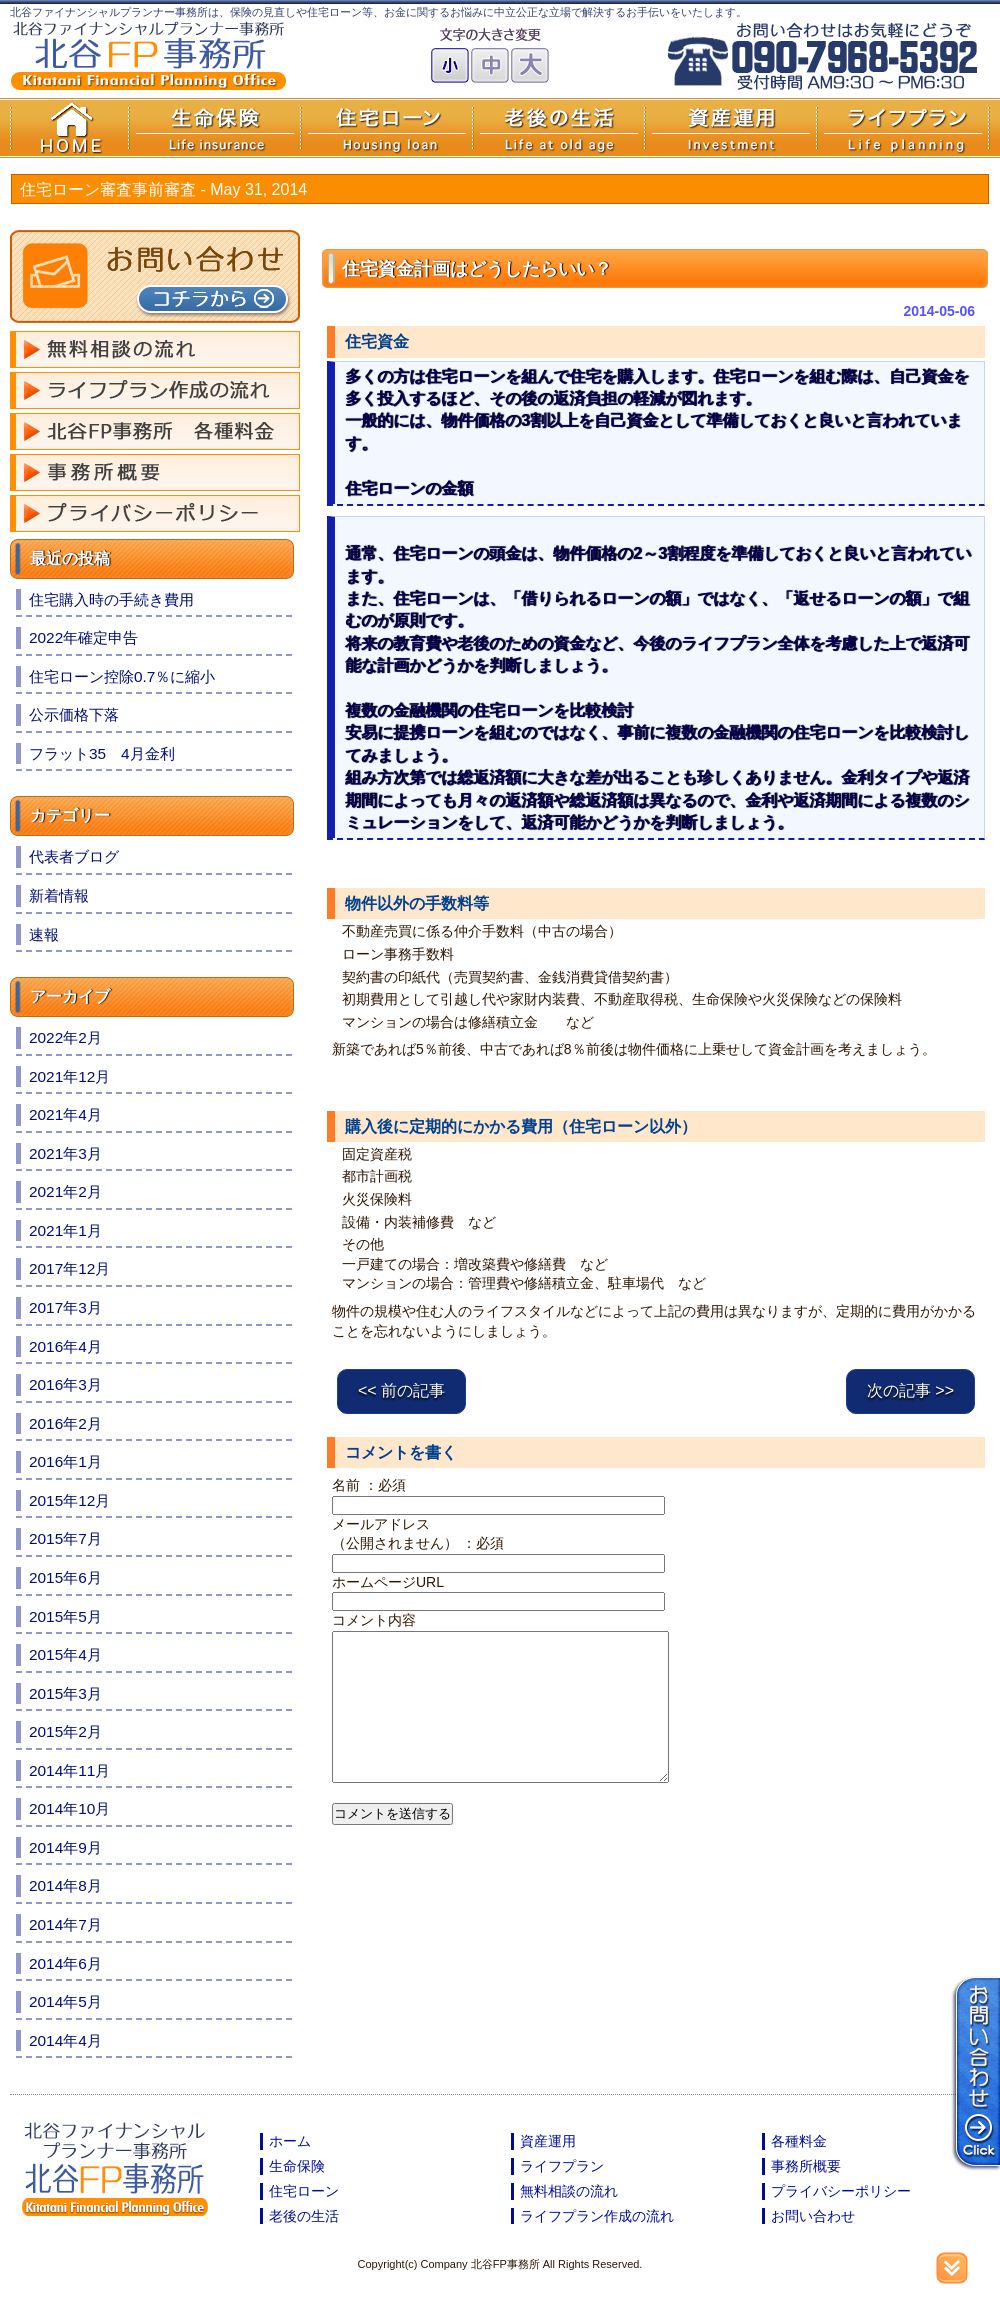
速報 (44, 934)
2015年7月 (65, 1538)
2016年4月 (65, 1346)
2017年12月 (69, 1268)
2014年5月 (65, 2001)
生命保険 (297, 2166)
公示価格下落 (74, 714)
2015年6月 (65, 1577)
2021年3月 (65, 1153)
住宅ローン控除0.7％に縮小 (122, 676)
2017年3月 (65, 1307)
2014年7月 (65, 1924)
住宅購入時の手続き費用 (111, 599)
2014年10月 (69, 1808)
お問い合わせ (813, 2216)
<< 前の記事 (401, 1390)
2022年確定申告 (83, 637)
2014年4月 (65, 2040)
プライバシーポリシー (841, 2191)
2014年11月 (69, 1770)
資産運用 (548, 2141)
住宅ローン (304, 2191)
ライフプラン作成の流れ (597, 2216)
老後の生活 (304, 2216)
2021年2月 (65, 1191)
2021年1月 (65, 1230)
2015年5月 (65, 1616)
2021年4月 (65, 1114)
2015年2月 (65, 1731)
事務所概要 (806, 2166)
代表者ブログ (74, 856)
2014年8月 (65, 1885)
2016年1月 (65, 1461)
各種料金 (799, 2141)
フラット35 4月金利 (102, 753)
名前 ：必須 (369, 1485)
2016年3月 (65, 1384)
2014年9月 (65, 1847)
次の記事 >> (910, 1390)
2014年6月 (65, 1963)
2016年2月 (65, 1423)
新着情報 (59, 895)
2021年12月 (69, 1076)
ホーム (290, 2141)
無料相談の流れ (569, 2191)
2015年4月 (65, 1654)
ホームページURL (388, 1582)
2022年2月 (65, 1037)
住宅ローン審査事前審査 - (163, 189)
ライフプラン (562, 2166)
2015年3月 (65, 1693)
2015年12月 (69, 1500)
